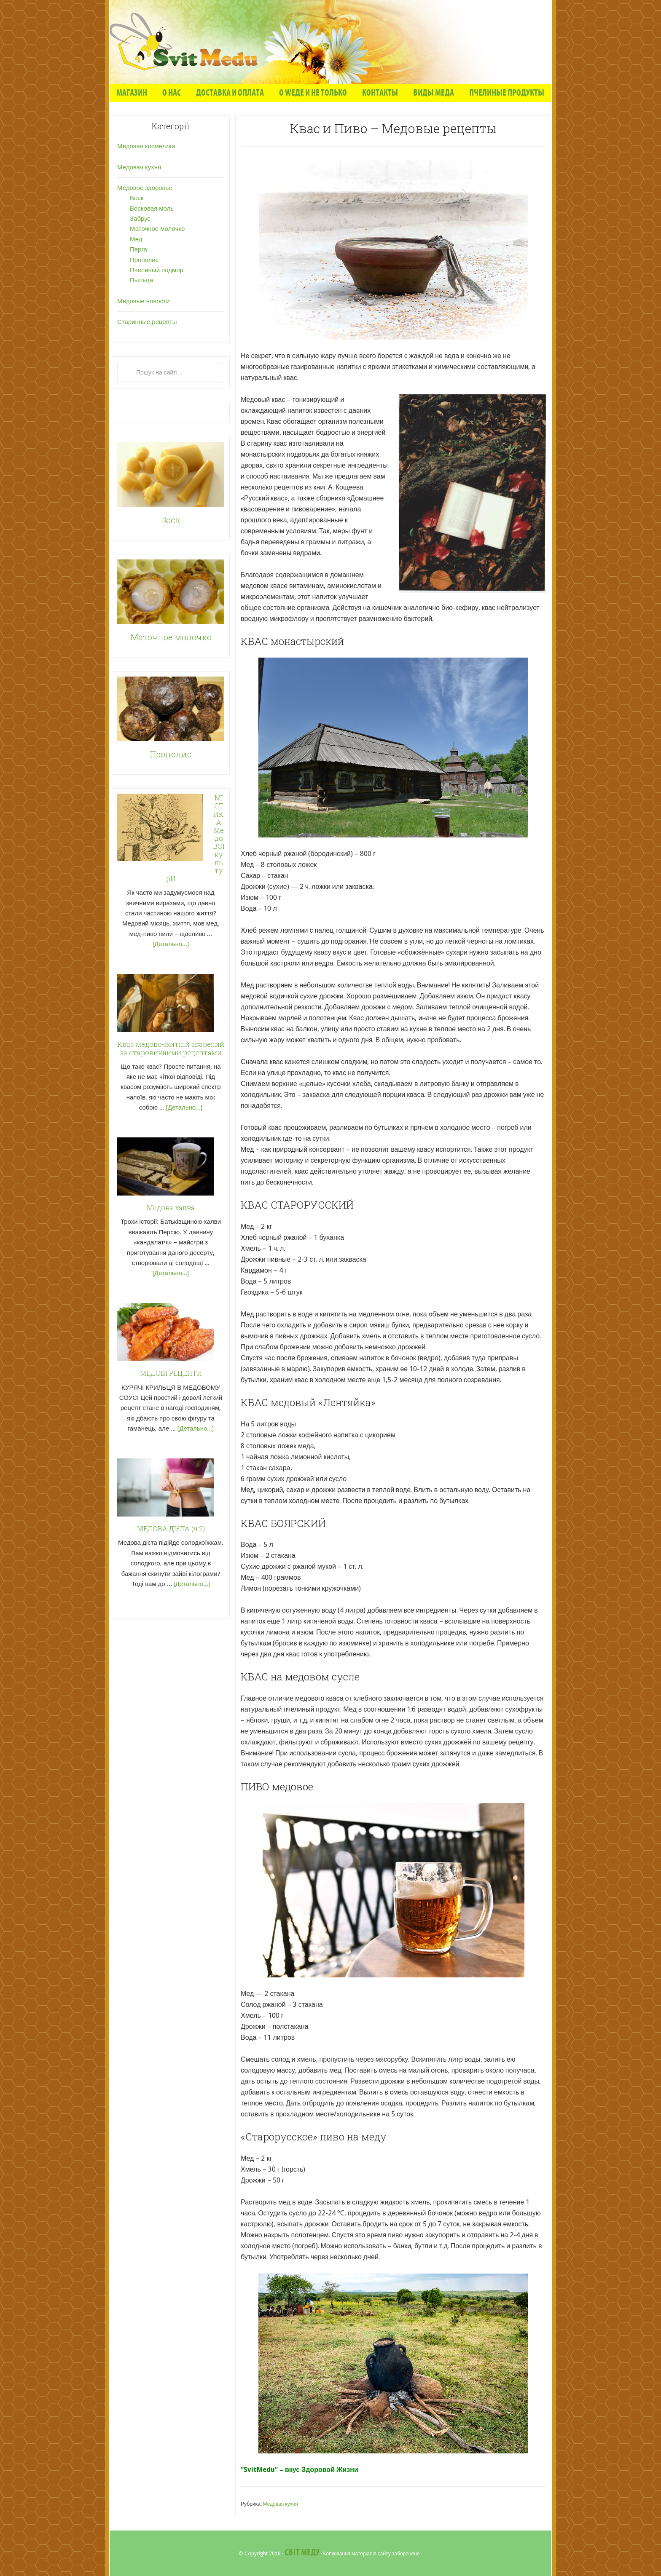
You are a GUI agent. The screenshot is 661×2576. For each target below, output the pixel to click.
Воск (136, 198)
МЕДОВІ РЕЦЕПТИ (171, 1373)
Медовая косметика (146, 146)
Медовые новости (143, 301)
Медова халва (171, 1207)
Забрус (140, 218)
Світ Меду (302, 2553)
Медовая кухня (280, 2504)
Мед (136, 239)
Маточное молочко (157, 229)
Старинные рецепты (147, 322)
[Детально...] (171, 944)
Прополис (144, 260)
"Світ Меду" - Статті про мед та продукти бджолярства (330, 42)
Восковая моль (152, 208)
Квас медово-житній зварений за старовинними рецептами (171, 1048)
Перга (138, 249)
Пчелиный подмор (156, 270)
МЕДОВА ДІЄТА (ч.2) (171, 1528)
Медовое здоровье (144, 188)
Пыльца (141, 280)
